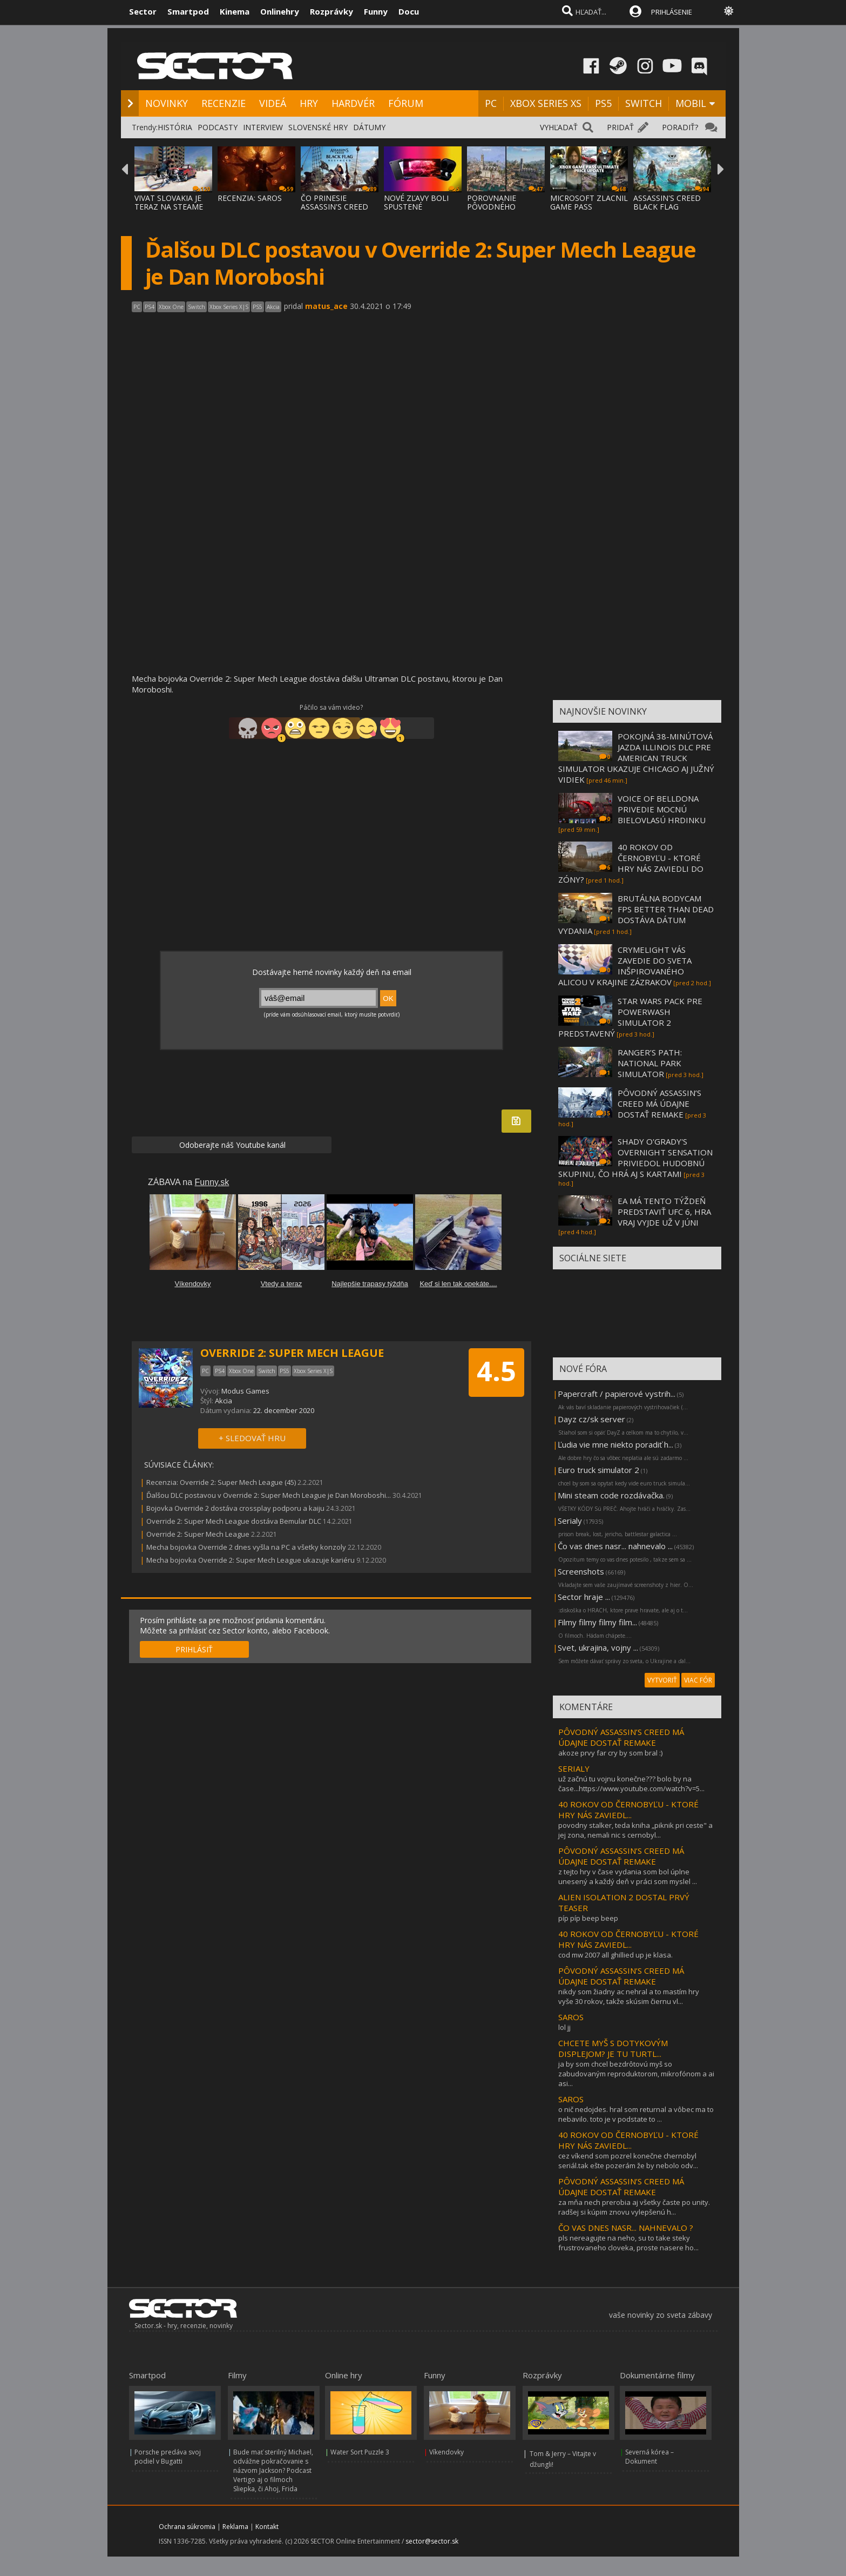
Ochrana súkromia (187, 2526)
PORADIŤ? (680, 127)
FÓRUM (405, 103)
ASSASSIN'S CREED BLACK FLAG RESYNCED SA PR (667, 206)
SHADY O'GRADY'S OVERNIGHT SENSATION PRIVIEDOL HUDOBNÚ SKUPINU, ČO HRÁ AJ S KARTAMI (635, 1157)
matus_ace (326, 306)
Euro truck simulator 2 (598, 1469)
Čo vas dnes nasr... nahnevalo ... (615, 1546)
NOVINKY (166, 103)
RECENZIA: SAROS (250, 198)
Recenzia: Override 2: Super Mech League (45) (221, 1482)
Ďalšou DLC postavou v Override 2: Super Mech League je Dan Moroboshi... (268, 1495)
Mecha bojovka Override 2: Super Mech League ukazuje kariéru (250, 1560)
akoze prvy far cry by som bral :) (610, 1753)
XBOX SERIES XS (545, 103)
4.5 (496, 1371)
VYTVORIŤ (662, 1680)
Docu (408, 11)
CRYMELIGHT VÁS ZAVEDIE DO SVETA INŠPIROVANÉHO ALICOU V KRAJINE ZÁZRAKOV (625, 965)
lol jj (564, 2027)
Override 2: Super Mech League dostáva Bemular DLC (233, 1521)
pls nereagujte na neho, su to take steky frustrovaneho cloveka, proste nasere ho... (628, 2242)
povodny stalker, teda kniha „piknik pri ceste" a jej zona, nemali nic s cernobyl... (635, 1830)
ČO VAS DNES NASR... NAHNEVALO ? (625, 2227)
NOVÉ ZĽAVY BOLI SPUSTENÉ (416, 202)
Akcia (223, 1400)
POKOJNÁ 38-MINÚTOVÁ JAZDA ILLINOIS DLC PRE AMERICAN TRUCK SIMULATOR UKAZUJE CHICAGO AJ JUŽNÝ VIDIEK (636, 758)
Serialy (570, 1520)
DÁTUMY (369, 127)
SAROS (571, 2017)
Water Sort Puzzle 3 (359, 2452)
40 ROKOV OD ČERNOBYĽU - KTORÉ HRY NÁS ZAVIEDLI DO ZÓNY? (630, 863)
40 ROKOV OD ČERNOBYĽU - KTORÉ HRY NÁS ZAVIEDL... (628, 1809)
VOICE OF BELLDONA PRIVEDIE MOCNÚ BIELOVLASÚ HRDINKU (662, 809)
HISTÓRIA (175, 127)
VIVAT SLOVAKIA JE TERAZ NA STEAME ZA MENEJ (168, 206)
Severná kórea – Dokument (649, 2456)
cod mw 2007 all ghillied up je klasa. (615, 1955)
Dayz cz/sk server (591, 1419)
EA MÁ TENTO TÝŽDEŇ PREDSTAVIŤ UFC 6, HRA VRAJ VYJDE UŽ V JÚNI (664, 1211)
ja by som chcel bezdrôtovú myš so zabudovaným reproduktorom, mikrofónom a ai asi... (636, 2073)
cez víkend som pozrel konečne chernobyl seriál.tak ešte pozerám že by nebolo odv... (628, 2160)
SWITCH (643, 103)
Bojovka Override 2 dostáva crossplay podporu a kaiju (235, 1508)
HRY (309, 103)
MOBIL (690, 103)
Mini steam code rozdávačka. (611, 1495)
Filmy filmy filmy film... (597, 1622)
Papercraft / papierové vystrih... (616, 1393)
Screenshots (581, 1571)
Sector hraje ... (584, 1596)
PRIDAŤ (620, 127)
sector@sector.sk (431, 2541)
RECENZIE (223, 103)
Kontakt (267, 2526)
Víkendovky (446, 2452)
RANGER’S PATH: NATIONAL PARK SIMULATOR (650, 1063)
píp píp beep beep (588, 1918)
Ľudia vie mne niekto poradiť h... (615, 1444)
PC (491, 103)
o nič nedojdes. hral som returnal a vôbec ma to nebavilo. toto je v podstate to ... (636, 2114)
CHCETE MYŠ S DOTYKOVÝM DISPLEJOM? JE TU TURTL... (613, 2048)
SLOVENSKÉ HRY (318, 127)
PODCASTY (218, 127)
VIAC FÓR (698, 1680)
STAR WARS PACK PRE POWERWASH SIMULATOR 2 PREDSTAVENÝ (630, 1017)
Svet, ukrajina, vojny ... (598, 1647)
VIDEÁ (272, 103)
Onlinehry (279, 11)
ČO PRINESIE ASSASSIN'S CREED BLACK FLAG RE (334, 206)
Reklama (235, 2526)
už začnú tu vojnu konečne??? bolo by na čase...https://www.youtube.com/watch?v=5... (631, 1783)
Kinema (234, 11)
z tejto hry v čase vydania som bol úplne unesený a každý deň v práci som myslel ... (627, 1876)
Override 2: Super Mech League (197, 1534)
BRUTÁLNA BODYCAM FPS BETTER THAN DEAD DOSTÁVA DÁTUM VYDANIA (636, 914)
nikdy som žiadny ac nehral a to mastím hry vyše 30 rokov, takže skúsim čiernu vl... (628, 1996)
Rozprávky (331, 11)
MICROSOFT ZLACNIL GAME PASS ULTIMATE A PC (589, 206)
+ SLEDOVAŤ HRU (252, 1437)
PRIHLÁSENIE (671, 12)
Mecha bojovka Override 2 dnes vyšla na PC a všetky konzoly (246, 1547)
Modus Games (245, 1391)
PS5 (603, 103)
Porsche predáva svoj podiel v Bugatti (167, 2456)
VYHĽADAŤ (559, 127)
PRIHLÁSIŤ (194, 1649)
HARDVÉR (353, 103)
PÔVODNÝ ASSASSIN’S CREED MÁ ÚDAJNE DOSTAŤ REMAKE (659, 1103)
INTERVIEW (263, 127)
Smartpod (188, 11)
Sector (143, 11)
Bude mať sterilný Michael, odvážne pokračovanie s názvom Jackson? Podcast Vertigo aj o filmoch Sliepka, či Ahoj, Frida (273, 2470)
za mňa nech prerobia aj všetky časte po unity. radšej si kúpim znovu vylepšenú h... (634, 2207)
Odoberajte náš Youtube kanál (231, 1145)
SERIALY (574, 1768)
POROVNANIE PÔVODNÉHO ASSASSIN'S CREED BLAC (500, 211)
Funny (376, 11)
